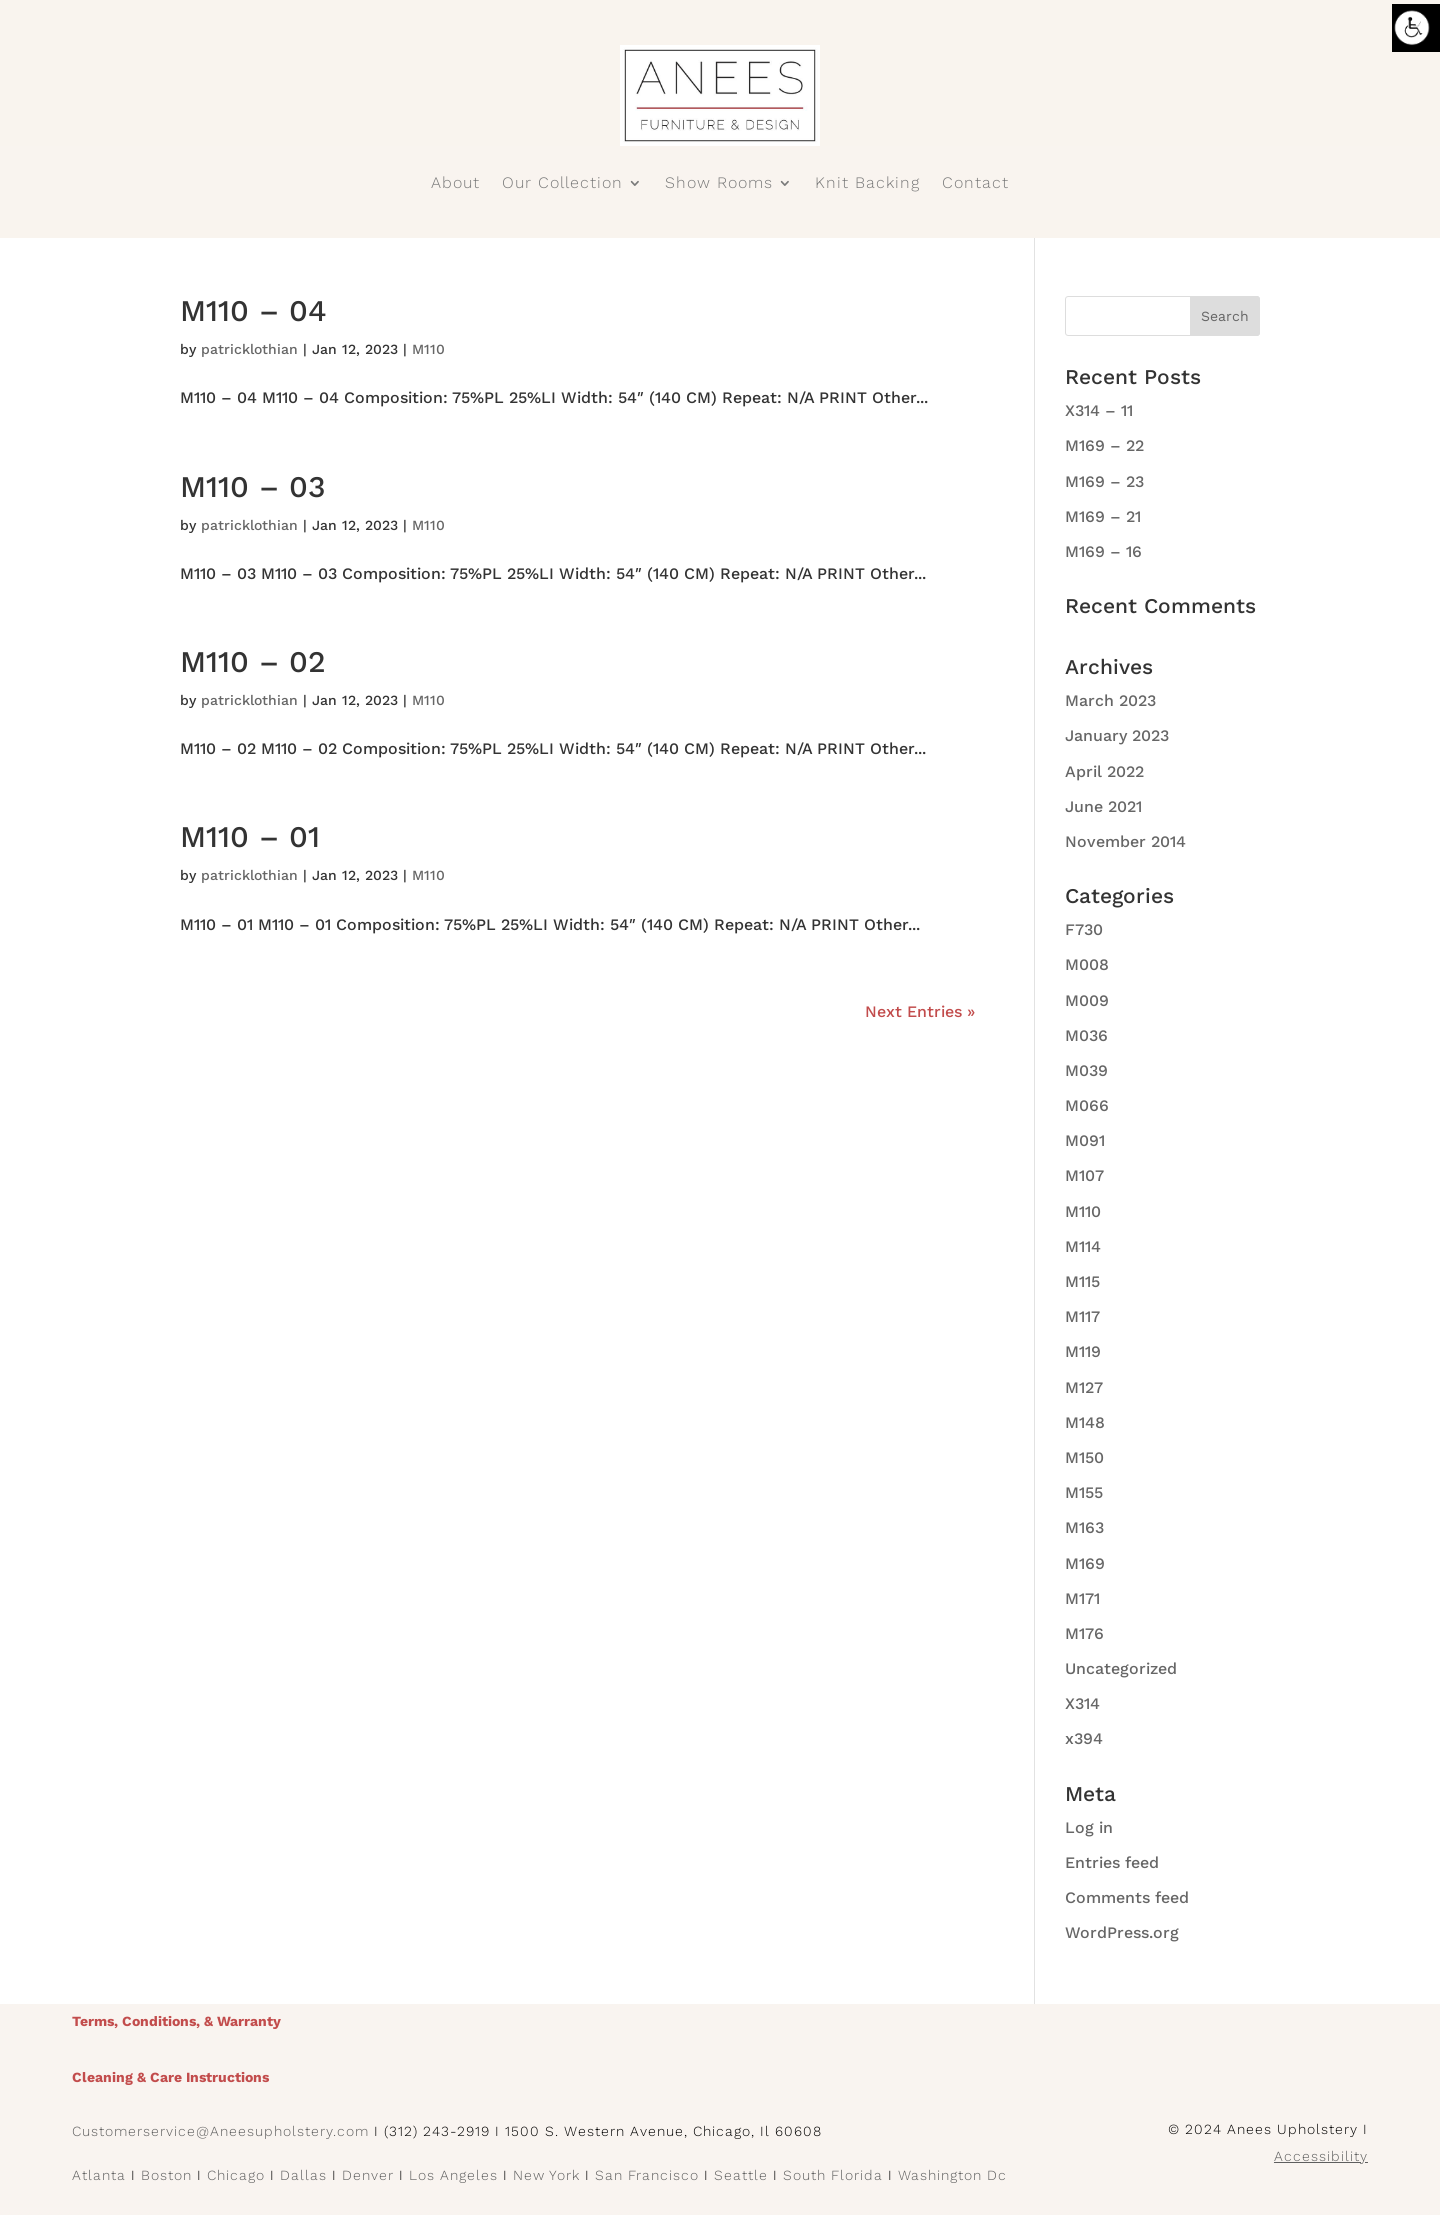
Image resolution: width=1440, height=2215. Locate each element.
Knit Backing (867, 184)
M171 (1082, 1598)
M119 (1083, 1351)
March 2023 (1110, 700)
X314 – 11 (1099, 410)
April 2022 (1104, 771)
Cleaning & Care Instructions (170, 2077)
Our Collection (562, 184)
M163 (1084, 1527)
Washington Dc (952, 2175)
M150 (1084, 1457)
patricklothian (249, 349)
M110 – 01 (250, 836)
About (455, 184)
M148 (1085, 1422)
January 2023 (1117, 735)
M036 (1086, 1035)
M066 (1087, 1105)
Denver (368, 2175)
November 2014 (1125, 841)
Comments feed (1127, 1897)
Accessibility (1321, 2156)
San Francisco (647, 2175)
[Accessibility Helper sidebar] (1416, 28)
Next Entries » (920, 1011)
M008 (1087, 964)
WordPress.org (1122, 1932)
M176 (1084, 1633)
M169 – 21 (1103, 516)
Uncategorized (1121, 1668)
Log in (1089, 1827)
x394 (1084, 1738)
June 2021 (1103, 806)
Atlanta (99, 2175)
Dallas (303, 2175)
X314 (1082, 1703)
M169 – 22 (1104, 445)
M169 (1085, 1563)
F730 (1084, 929)
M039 (1086, 1070)
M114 (1083, 1246)
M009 (1087, 1000)
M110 (428, 349)
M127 (1084, 1387)
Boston (166, 2175)
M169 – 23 (1104, 481)
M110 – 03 (253, 486)
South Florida (833, 2175)
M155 (1084, 1492)
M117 (1082, 1316)
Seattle (741, 2175)
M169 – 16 (1103, 551)
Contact (975, 184)
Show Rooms (719, 184)
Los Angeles (453, 2175)
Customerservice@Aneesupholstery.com (220, 2131)
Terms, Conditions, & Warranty (176, 2021)
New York (546, 2175)
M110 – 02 (253, 661)
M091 (1085, 1140)
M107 (1084, 1175)
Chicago (236, 2175)
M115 (1082, 1281)
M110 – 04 (253, 310)
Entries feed (1112, 1862)
